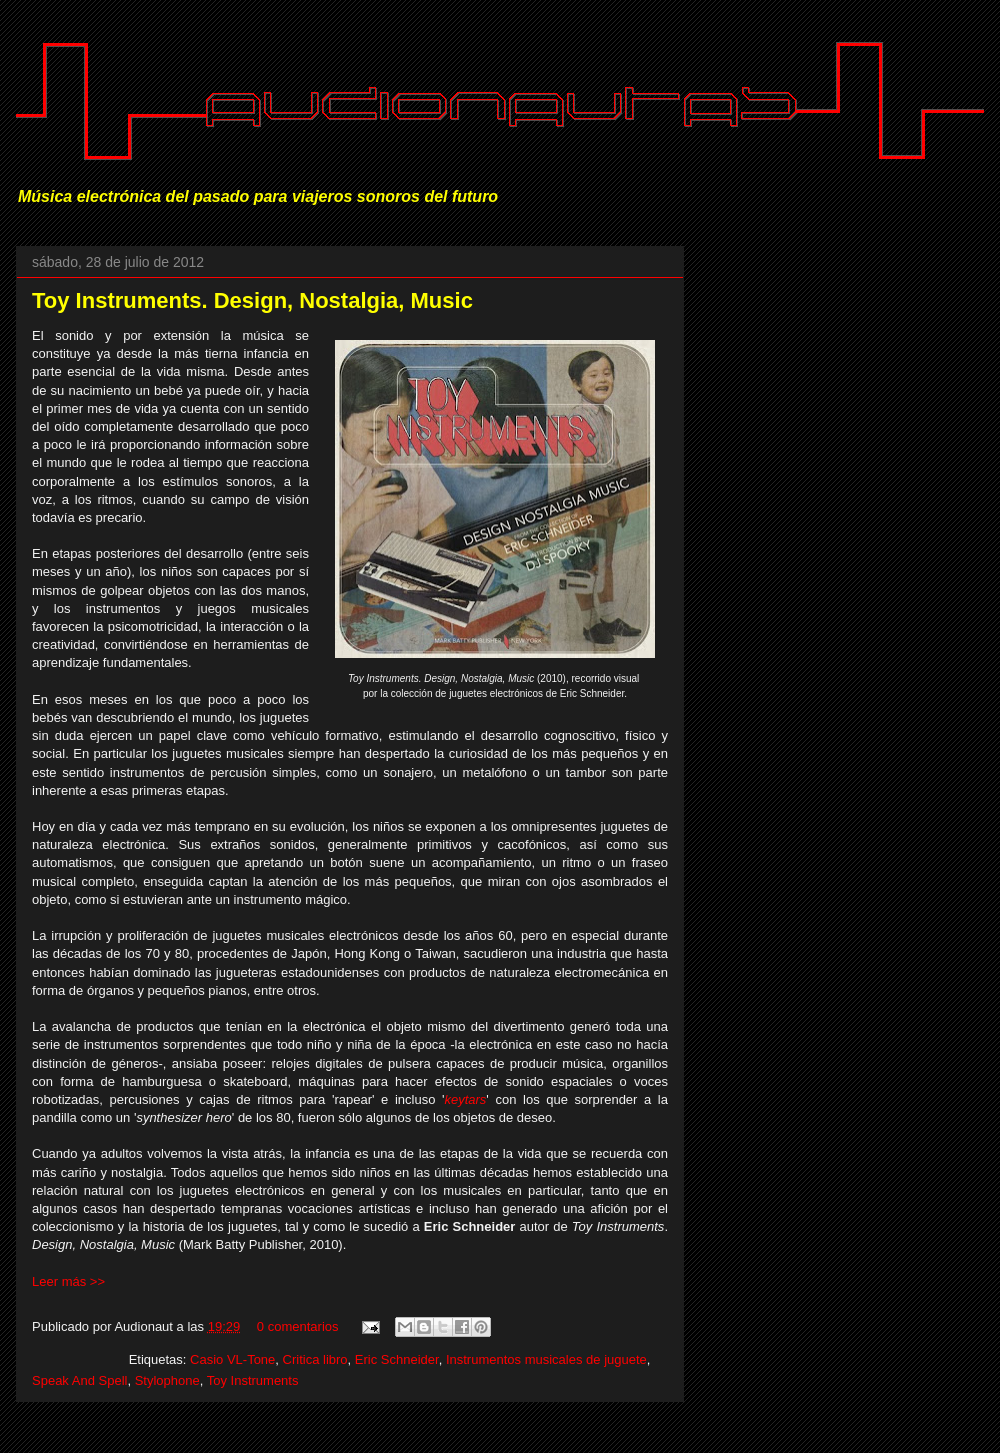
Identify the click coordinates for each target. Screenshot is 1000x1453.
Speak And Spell (79, 1380)
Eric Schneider (397, 1359)
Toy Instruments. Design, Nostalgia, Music (252, 300)
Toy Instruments (253, 1380)
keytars (465, 1099)
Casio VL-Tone (232, 1359)
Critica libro (315, 1359)
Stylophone (167, 1380)
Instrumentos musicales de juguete (546, 1359)
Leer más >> (68, 1281)
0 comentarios (298, 1326)
